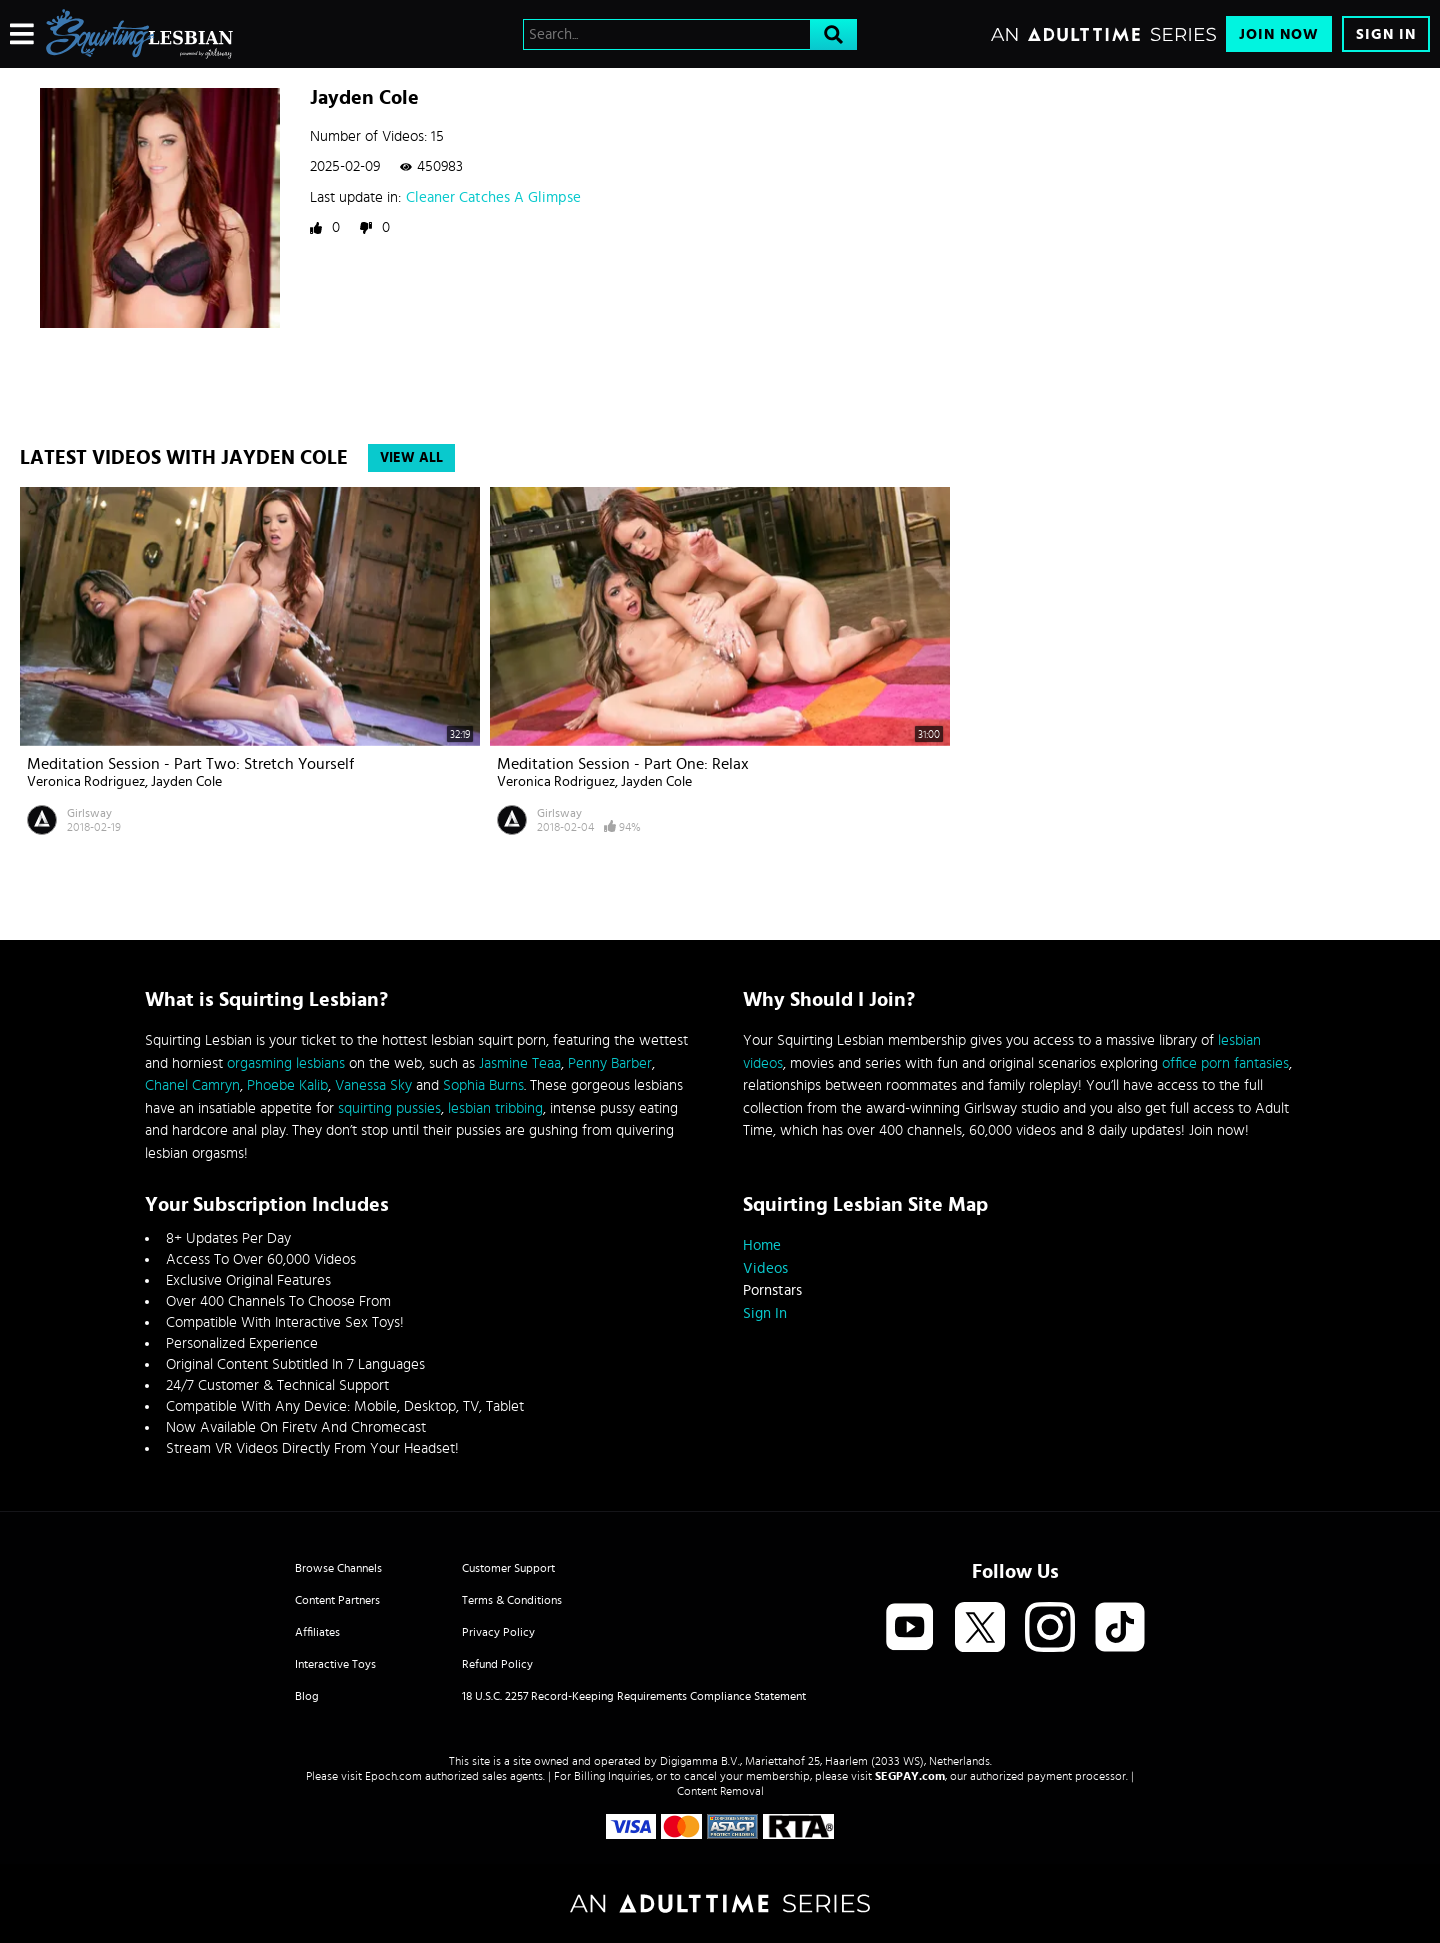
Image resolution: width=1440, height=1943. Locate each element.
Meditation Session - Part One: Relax (623, 764)
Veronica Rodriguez (86, 782)
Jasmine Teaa (520, 1063)
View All (411, 458)
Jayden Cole (186, 782)
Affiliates (317, 1632)
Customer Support (508, 1568)
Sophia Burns (483, 1085)
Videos (765, 1268)
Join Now (1279, 34)
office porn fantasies (1225, 1063)
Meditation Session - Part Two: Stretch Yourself (190, 764)
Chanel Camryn (192, 1085)
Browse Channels (338, 1568)
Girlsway (89, 813)
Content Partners (337, 1600)
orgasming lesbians (286, 1063)
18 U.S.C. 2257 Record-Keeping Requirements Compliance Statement (634, 1696)
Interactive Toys (335, 1664)
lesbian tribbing (495, 1108)
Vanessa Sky (373, 1085)
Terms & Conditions (512, 1600)
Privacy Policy (498, 1632)
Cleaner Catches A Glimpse (493, 197)
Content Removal (720, 1791)
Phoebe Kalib (287, 1085)
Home (762, 1245)
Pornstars (772, 1290)
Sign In (1386, 34)
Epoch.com (393, 1776)
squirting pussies (389, 1108)
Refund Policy (497, 1664)
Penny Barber (610, 1063)
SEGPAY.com (910, 1776)
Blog (307, 1696)
